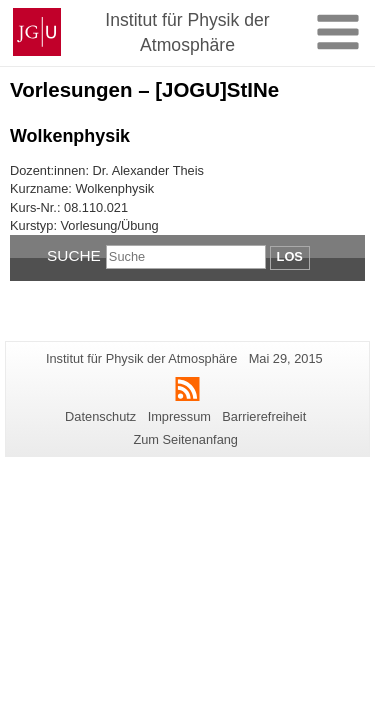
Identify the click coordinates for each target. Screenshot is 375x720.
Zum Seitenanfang (185, 439)
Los (290, 256)
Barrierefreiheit (264, 416)
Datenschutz (100, 416)
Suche (74, 255)
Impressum (179, 416)
